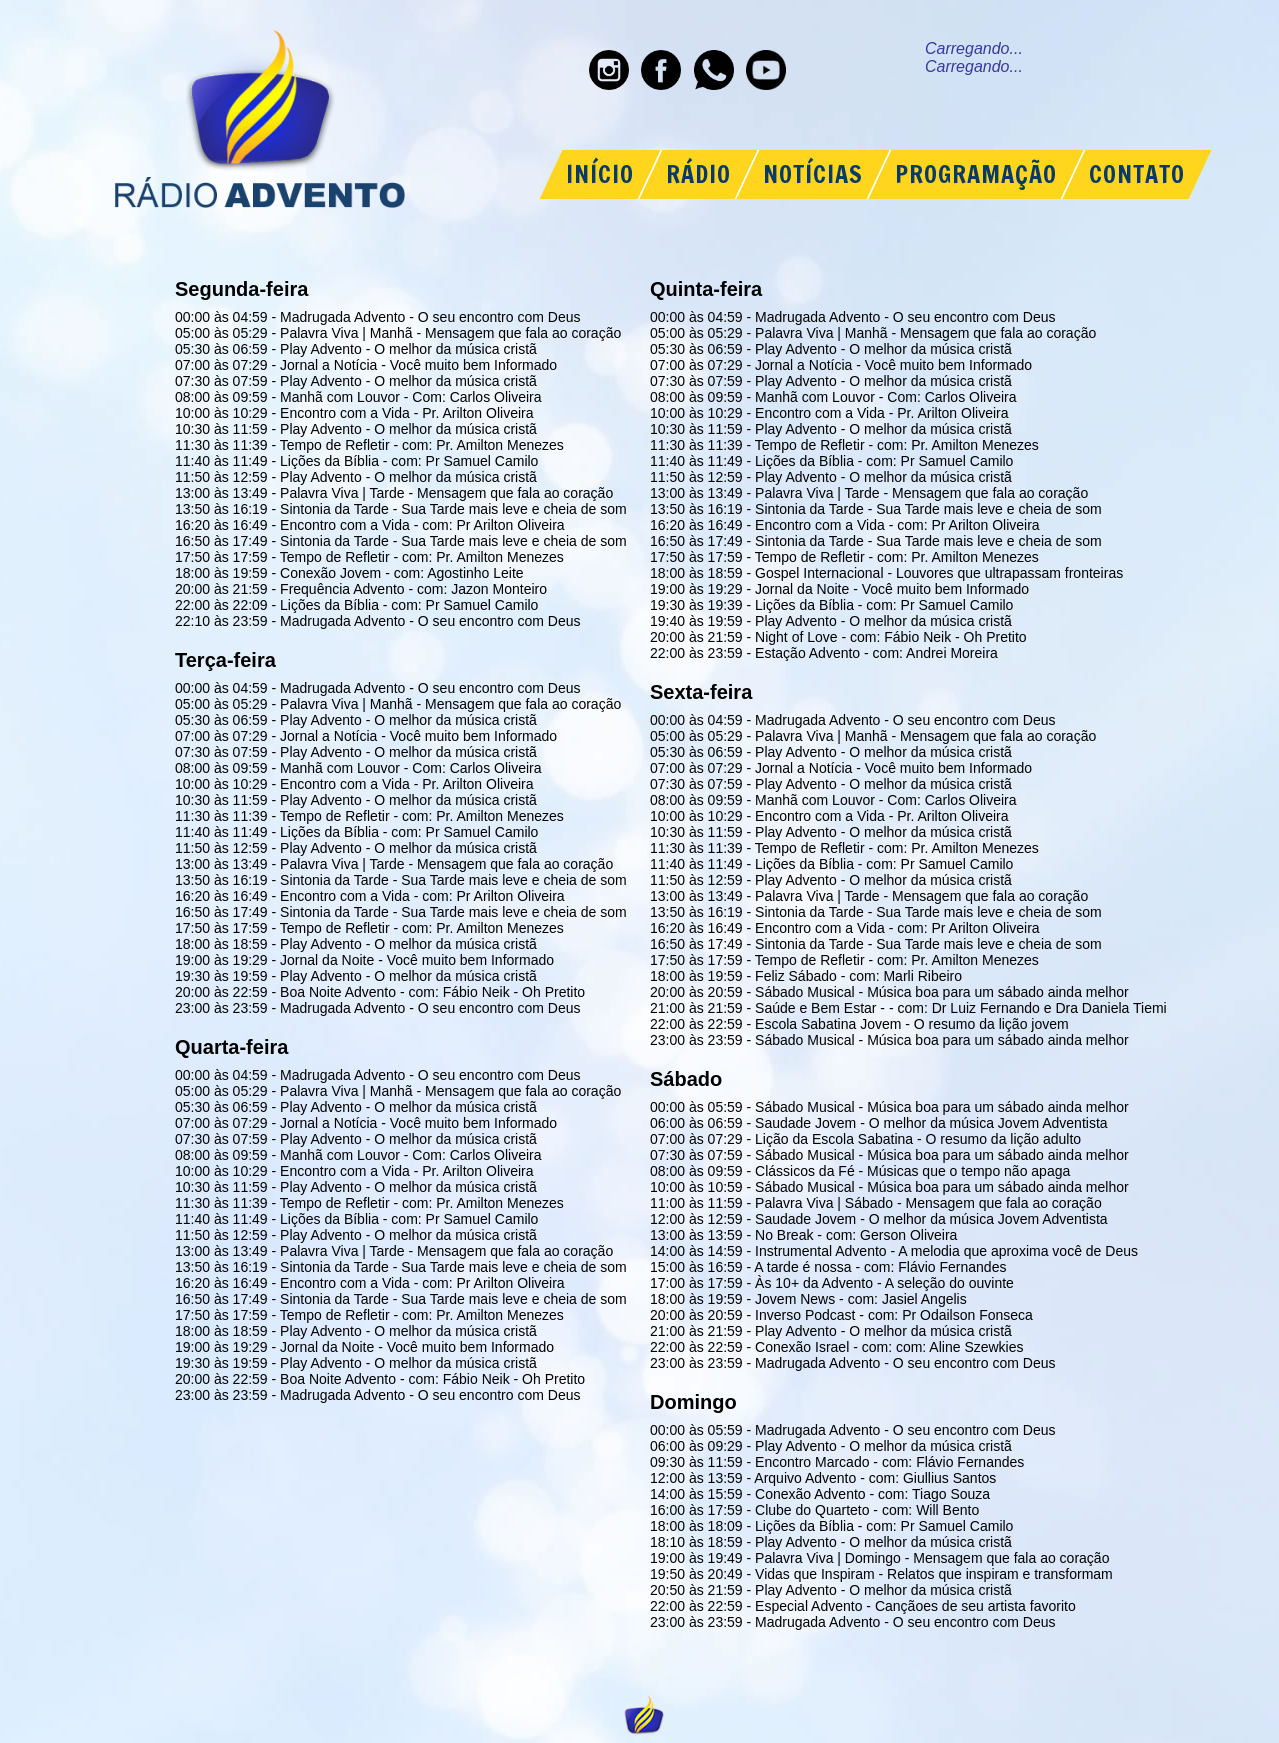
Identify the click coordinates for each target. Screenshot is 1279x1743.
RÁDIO (698, 174)
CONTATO (1137, 174)
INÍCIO (600, 174)
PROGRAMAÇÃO (976, 174)
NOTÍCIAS (813, 174)
